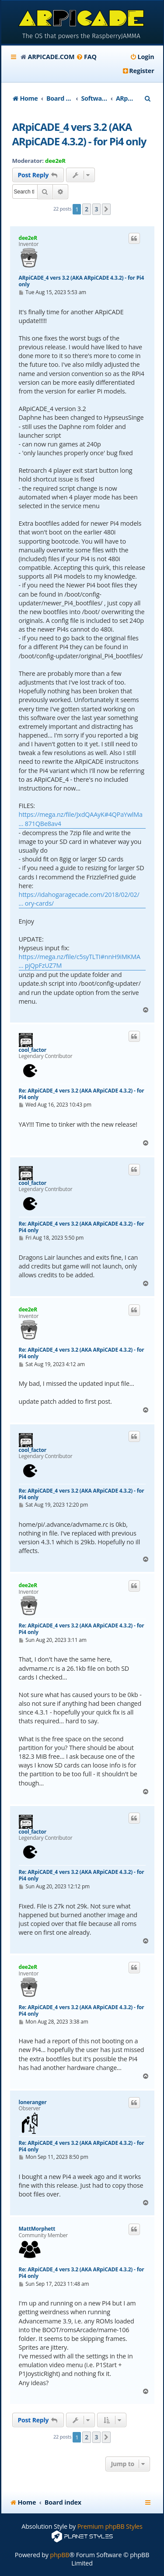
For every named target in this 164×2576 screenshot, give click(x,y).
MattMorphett (37, 2229)
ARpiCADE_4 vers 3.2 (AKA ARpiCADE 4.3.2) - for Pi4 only (79, 133)
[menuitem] (86, 57)
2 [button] (86, 209)
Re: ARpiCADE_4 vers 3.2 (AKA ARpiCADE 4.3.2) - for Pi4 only (81, 1093)
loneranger (33, 2102)
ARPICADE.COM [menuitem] (51, 57)
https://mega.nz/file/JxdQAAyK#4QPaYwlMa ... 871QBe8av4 (81, 818)
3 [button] (96, 209)
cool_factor (33, 1050)
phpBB (59, 2555)
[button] (106, 209)
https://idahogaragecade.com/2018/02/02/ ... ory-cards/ (79, 898)
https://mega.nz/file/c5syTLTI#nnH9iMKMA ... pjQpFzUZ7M (79, 961)
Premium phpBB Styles (110, 2526)
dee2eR (55, 161)
